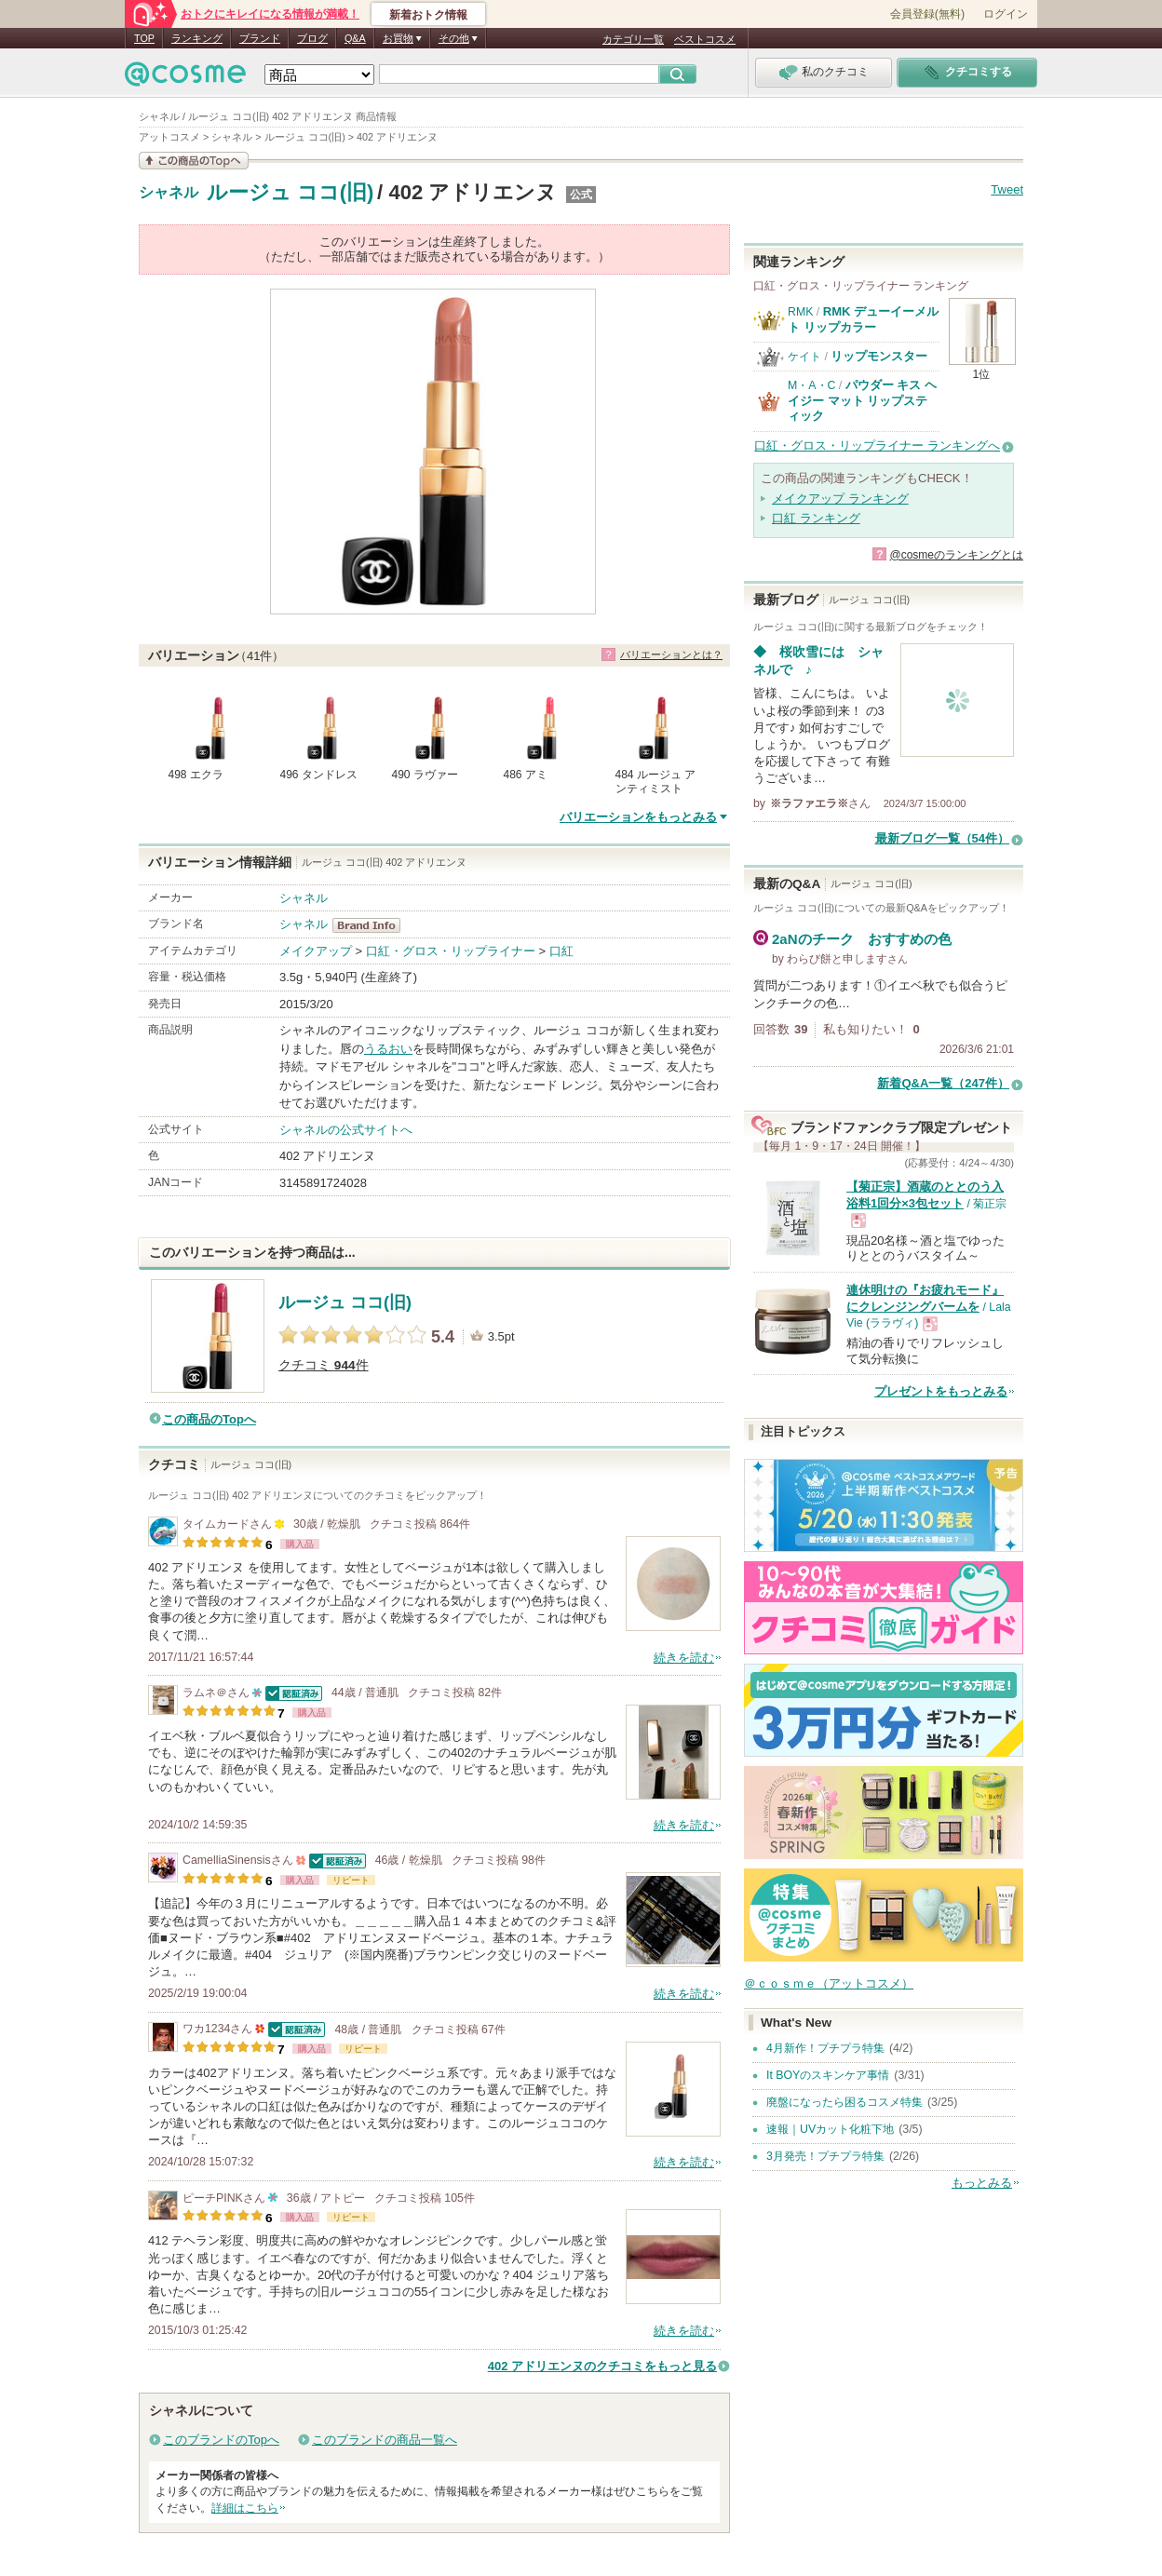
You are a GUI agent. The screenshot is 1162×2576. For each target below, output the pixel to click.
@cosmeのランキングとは (956, 554)
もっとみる (982, 2183)
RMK (800, 311)
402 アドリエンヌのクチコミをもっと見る (602, 2366)
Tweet (1007, 189)
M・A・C (811, 385)
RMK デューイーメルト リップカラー (863, 318)
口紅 (561, 951)
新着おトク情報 (428, 14)
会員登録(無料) (927, 13)
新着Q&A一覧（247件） (943, 1083)
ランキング (197, 38)
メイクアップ (315, 951)
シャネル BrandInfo (372, 925)
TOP (144, 38)
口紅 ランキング (816, 518)
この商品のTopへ (209, 1419)
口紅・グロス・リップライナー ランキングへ (877, 445)
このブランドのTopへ (221, 2440)
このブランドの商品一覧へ (384, 2440)
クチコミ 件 (323, 1365)
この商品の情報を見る (194, 160)
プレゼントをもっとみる (940, 1391)
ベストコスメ (705, 39)
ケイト (804, 356)
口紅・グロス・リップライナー (450, 951)
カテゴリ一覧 (633, 39)
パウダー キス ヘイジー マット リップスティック (862, 400)
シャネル (168, 192)
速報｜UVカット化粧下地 (830, 2129)
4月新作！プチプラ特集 (825, 2048)
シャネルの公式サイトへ (345, 1130)
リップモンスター (879, 356)
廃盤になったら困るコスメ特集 (844, 2102)
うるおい (388, 1049)
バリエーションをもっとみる (638, 817)
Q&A (355, 38)
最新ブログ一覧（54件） (942, 838)
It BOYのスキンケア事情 (827, 2075)
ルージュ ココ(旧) (290, 192)
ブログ (312, 38)
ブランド (259, 38)
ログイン (1005, 13)
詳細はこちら (244, 2508)
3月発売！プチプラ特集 (825, 2156)
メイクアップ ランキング (840, 499)
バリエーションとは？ (671, 654)
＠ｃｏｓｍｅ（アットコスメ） (828, 1983)
